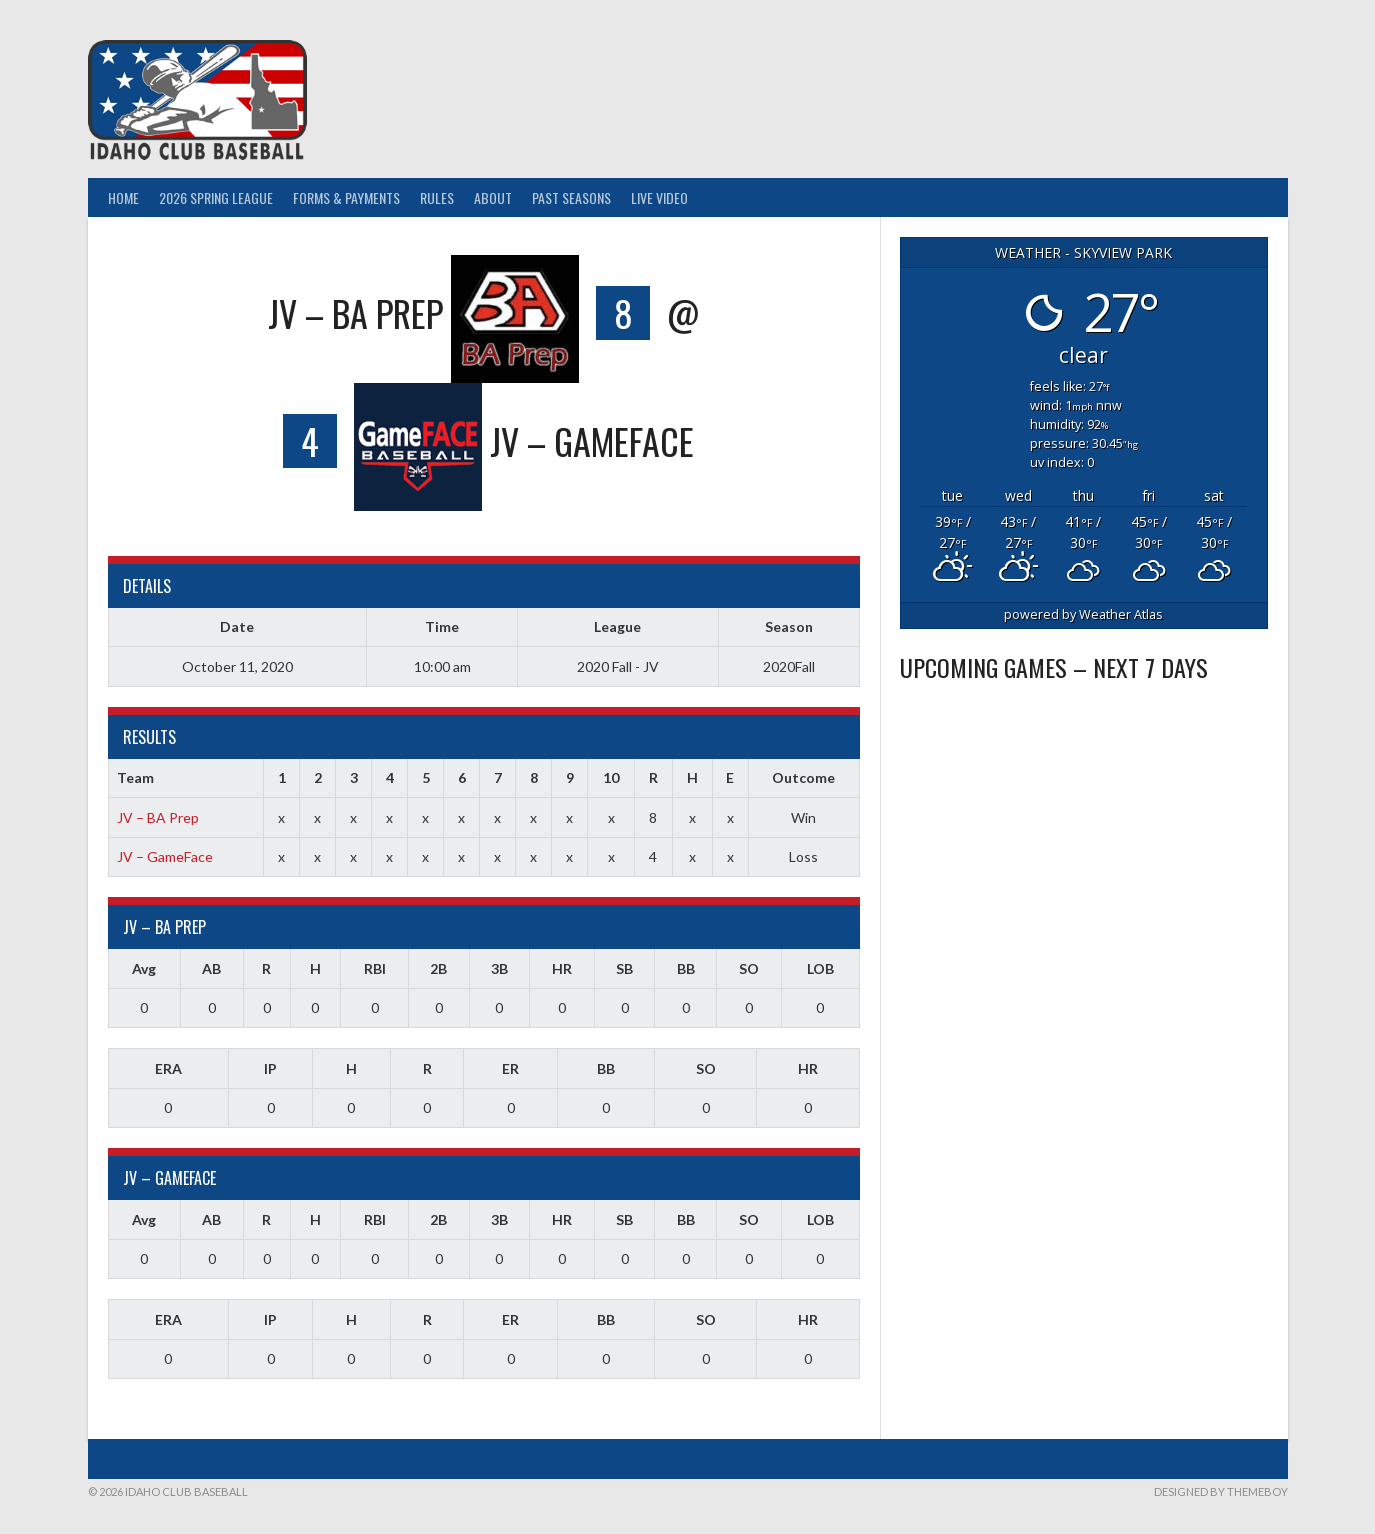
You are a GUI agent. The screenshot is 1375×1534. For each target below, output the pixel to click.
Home (123, 197)
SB (624, 968)
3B (499, 968)
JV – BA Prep (158, 817)
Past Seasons (571, 197)
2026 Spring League (216, 197)
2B (438, 968)
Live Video (659, 197)
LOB (820, 968)
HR (562, 968)
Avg (144, 968)
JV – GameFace (165, 856)
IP (270, 1068)
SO (749, 968)
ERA (168, 1068)
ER (510, 1068)
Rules (437, 197)
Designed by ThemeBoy (1221, 1491)
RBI (375, 968)
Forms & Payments (346, 197)
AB (211, 968)
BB (686, 968)
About (493, 197)
